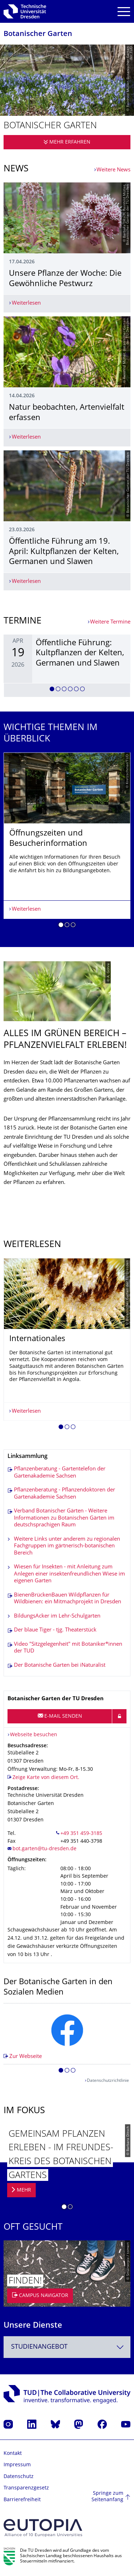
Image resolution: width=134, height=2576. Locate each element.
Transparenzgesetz (26, 2488)
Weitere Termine (110, 622)
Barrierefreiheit (22, 2500)
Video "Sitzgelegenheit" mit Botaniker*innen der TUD (68, 1648)
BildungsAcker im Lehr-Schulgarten (57, 1616)
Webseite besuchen (33, 1735)
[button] (52, 690)
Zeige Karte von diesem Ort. (46, 1777)
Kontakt (13, 2453)
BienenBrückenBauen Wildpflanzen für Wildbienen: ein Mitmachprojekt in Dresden (67, 1599)
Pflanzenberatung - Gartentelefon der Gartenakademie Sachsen (59, 1473)
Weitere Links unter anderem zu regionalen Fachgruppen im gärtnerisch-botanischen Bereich (67, 1546)
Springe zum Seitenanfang (107, 2496)
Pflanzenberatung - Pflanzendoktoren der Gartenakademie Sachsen (64, 1494)
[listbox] (67, 666)
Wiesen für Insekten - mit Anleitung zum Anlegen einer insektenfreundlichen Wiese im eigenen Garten (69, 1574)
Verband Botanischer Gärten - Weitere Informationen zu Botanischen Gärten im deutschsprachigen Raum (64, 1518)
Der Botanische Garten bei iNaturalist (59, 1665)
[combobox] (67, 2347)
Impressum (17, 2465)
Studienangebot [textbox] (39, 2347)
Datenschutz (19, 2476)
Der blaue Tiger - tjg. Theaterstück (55, 1630)
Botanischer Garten (38, 34)
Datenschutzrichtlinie (108, 2081)
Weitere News (113, 170)
